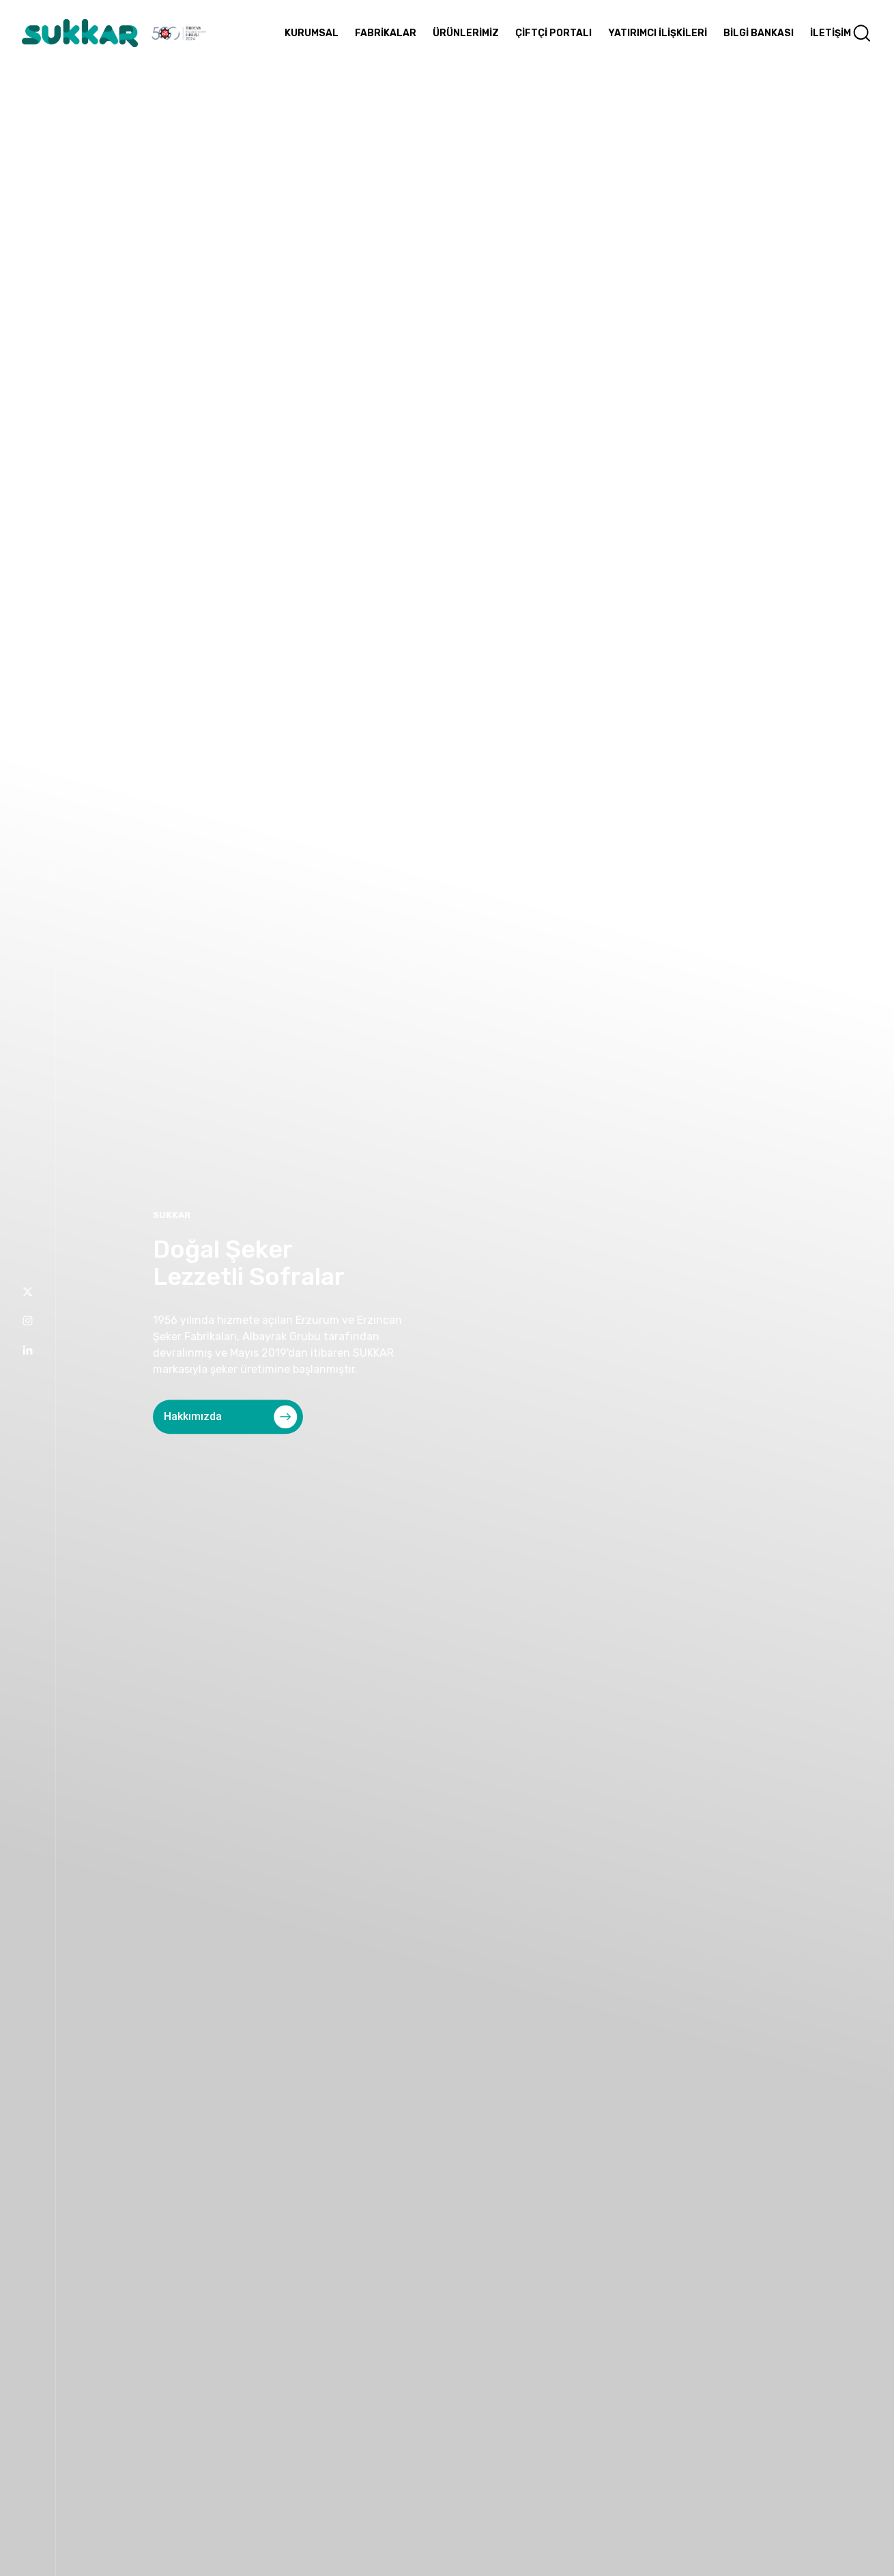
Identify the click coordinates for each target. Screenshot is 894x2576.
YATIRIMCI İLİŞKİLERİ (657, 33)
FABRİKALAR (385, 33)
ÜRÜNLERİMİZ (466, 33)
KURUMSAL (311, 33)
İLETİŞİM (830, 33)
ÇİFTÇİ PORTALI (553, 33)
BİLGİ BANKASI (758, 33)
